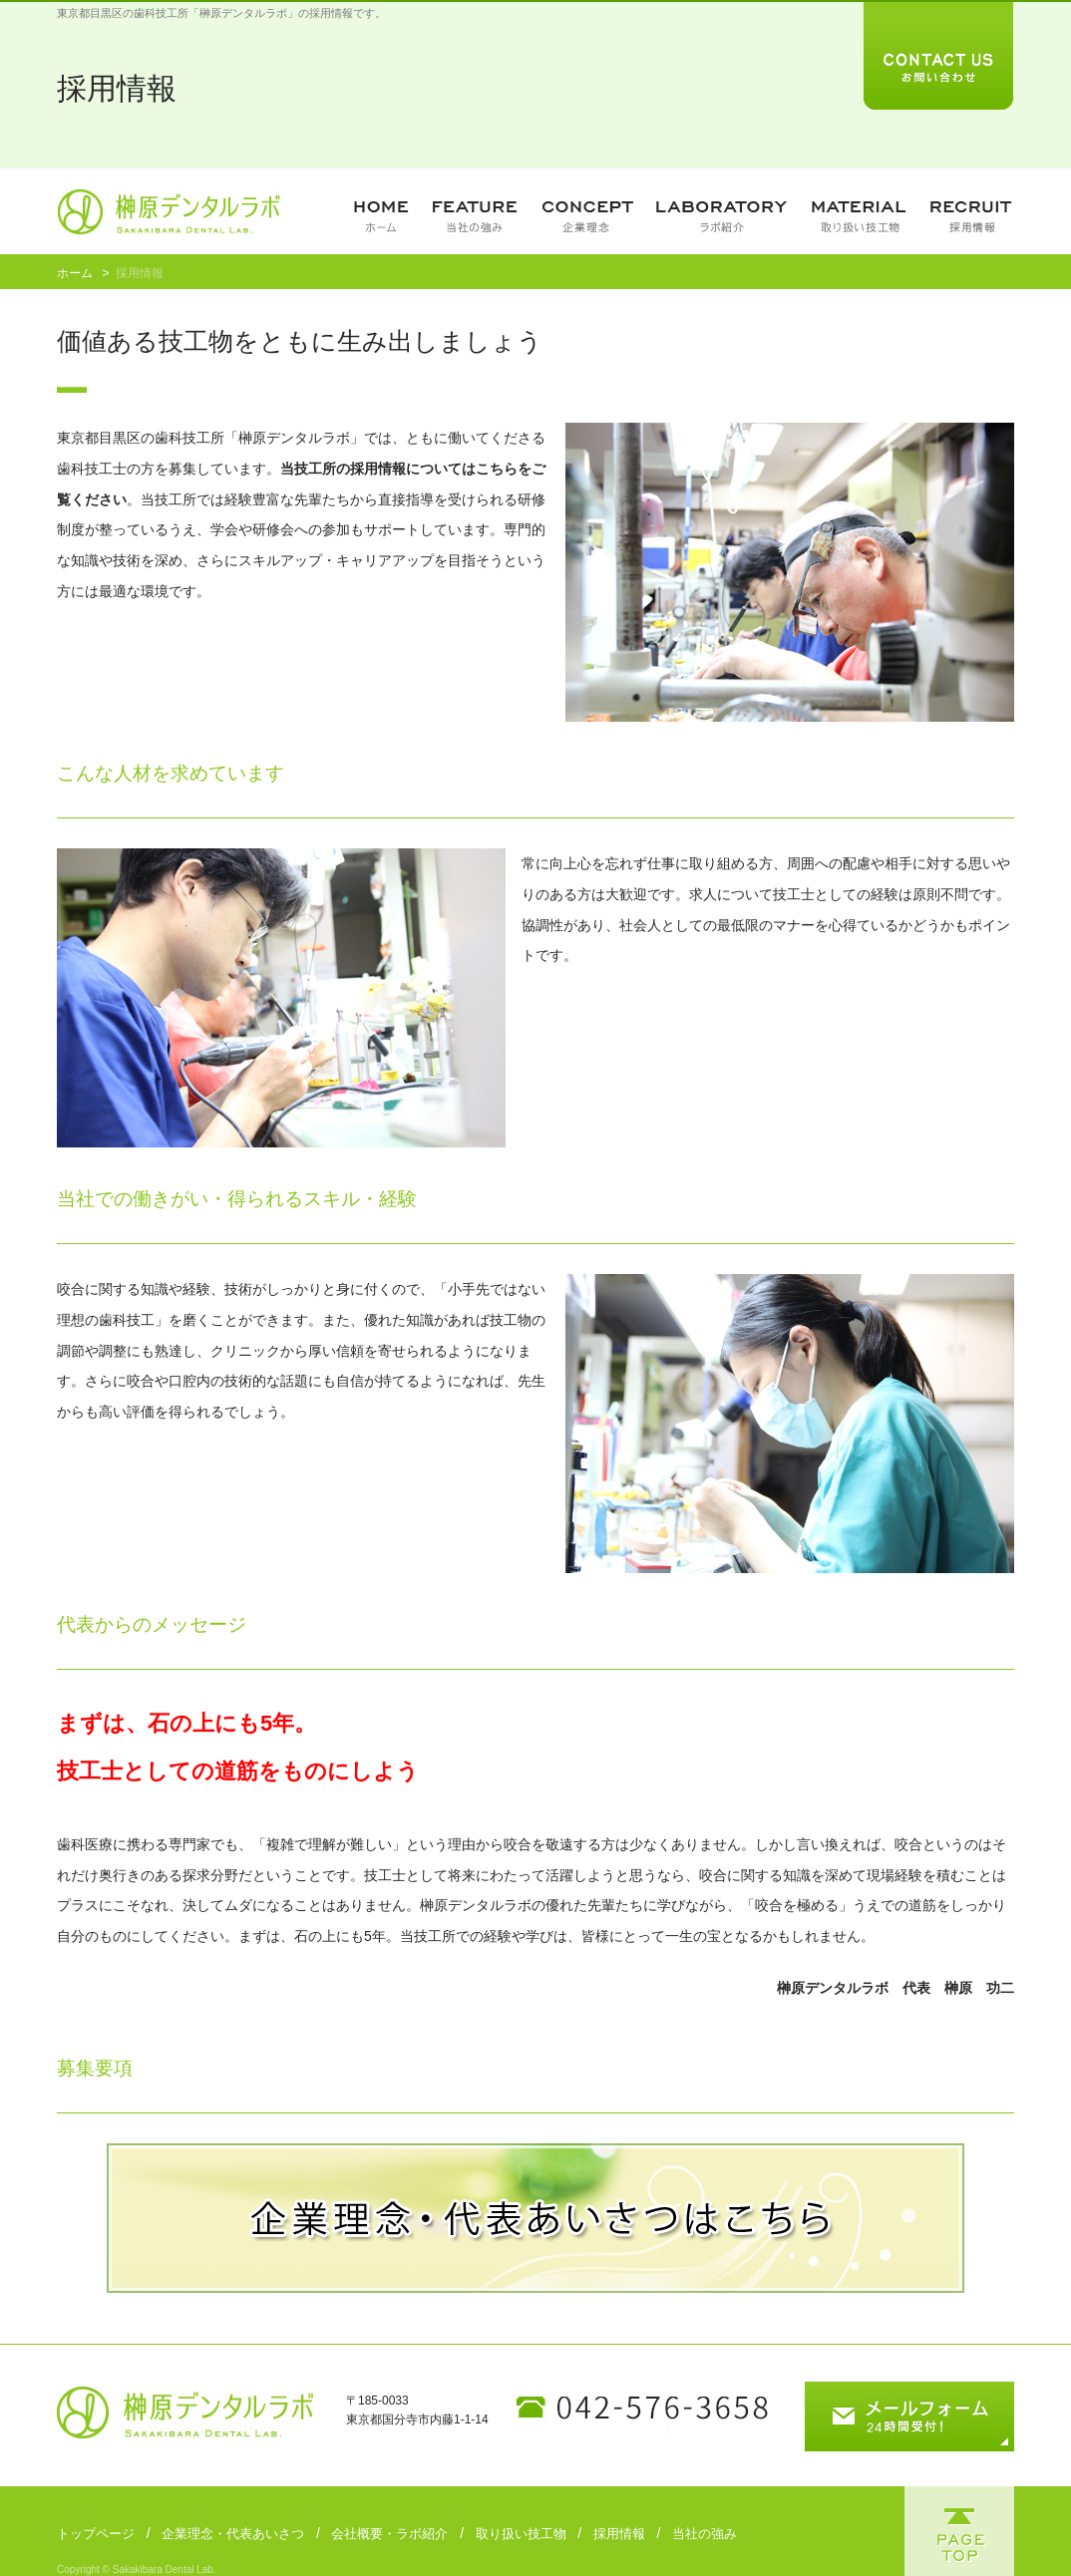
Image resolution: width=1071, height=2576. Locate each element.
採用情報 (619, 2533)
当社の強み (704, 2533)
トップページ (96, 2533)
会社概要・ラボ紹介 (389, 2533)
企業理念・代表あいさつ (233, 2533)
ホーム (75, 273)
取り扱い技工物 (521, 2533)
